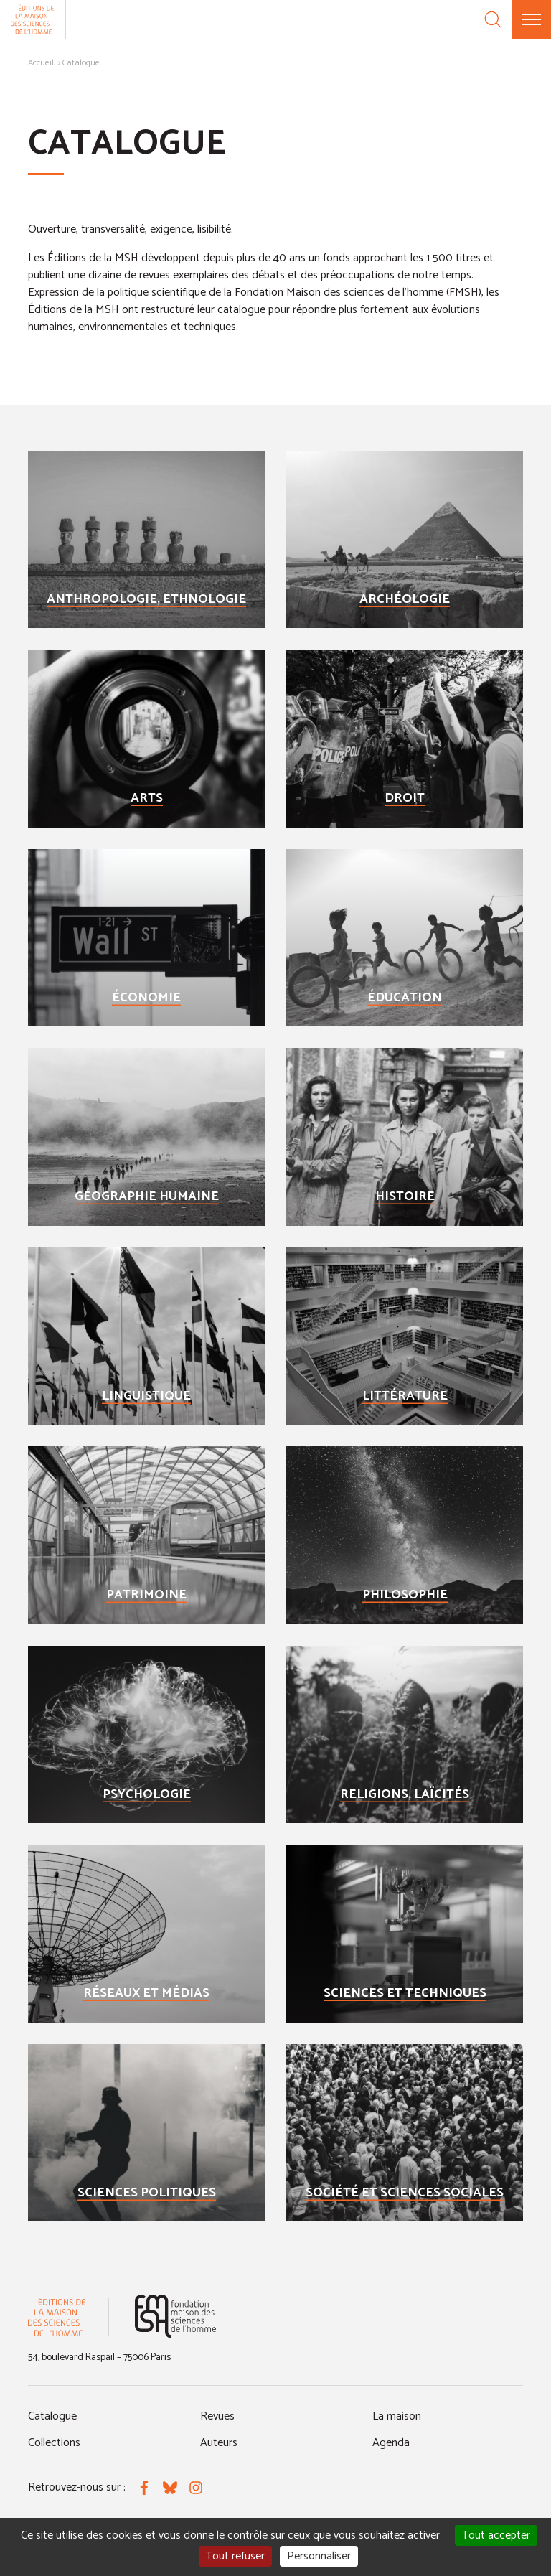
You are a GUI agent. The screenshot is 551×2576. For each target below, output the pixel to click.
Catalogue (52, 2416)
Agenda (391, 2443)
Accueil (41, 63)
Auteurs (218, 2443)
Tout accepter (496, 2535)
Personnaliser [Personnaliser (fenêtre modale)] (319, 2556)
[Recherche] (493, 19)
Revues (217, 2416)
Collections (54, 2443)
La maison (396, 2416)
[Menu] (531, 19)
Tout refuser (235, 2556)
